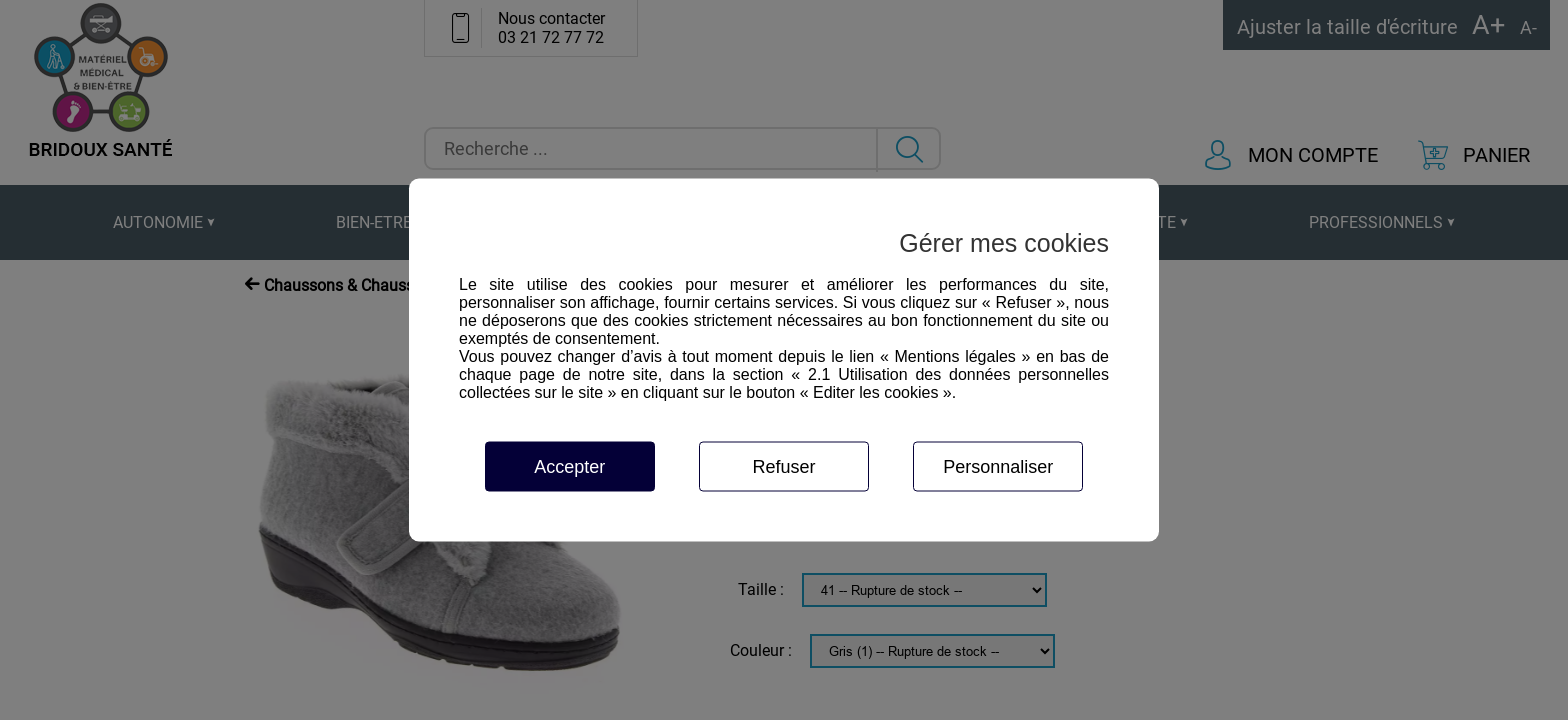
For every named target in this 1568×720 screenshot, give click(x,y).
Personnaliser (998, 467)
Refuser (783, 467)
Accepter (569, 467)
